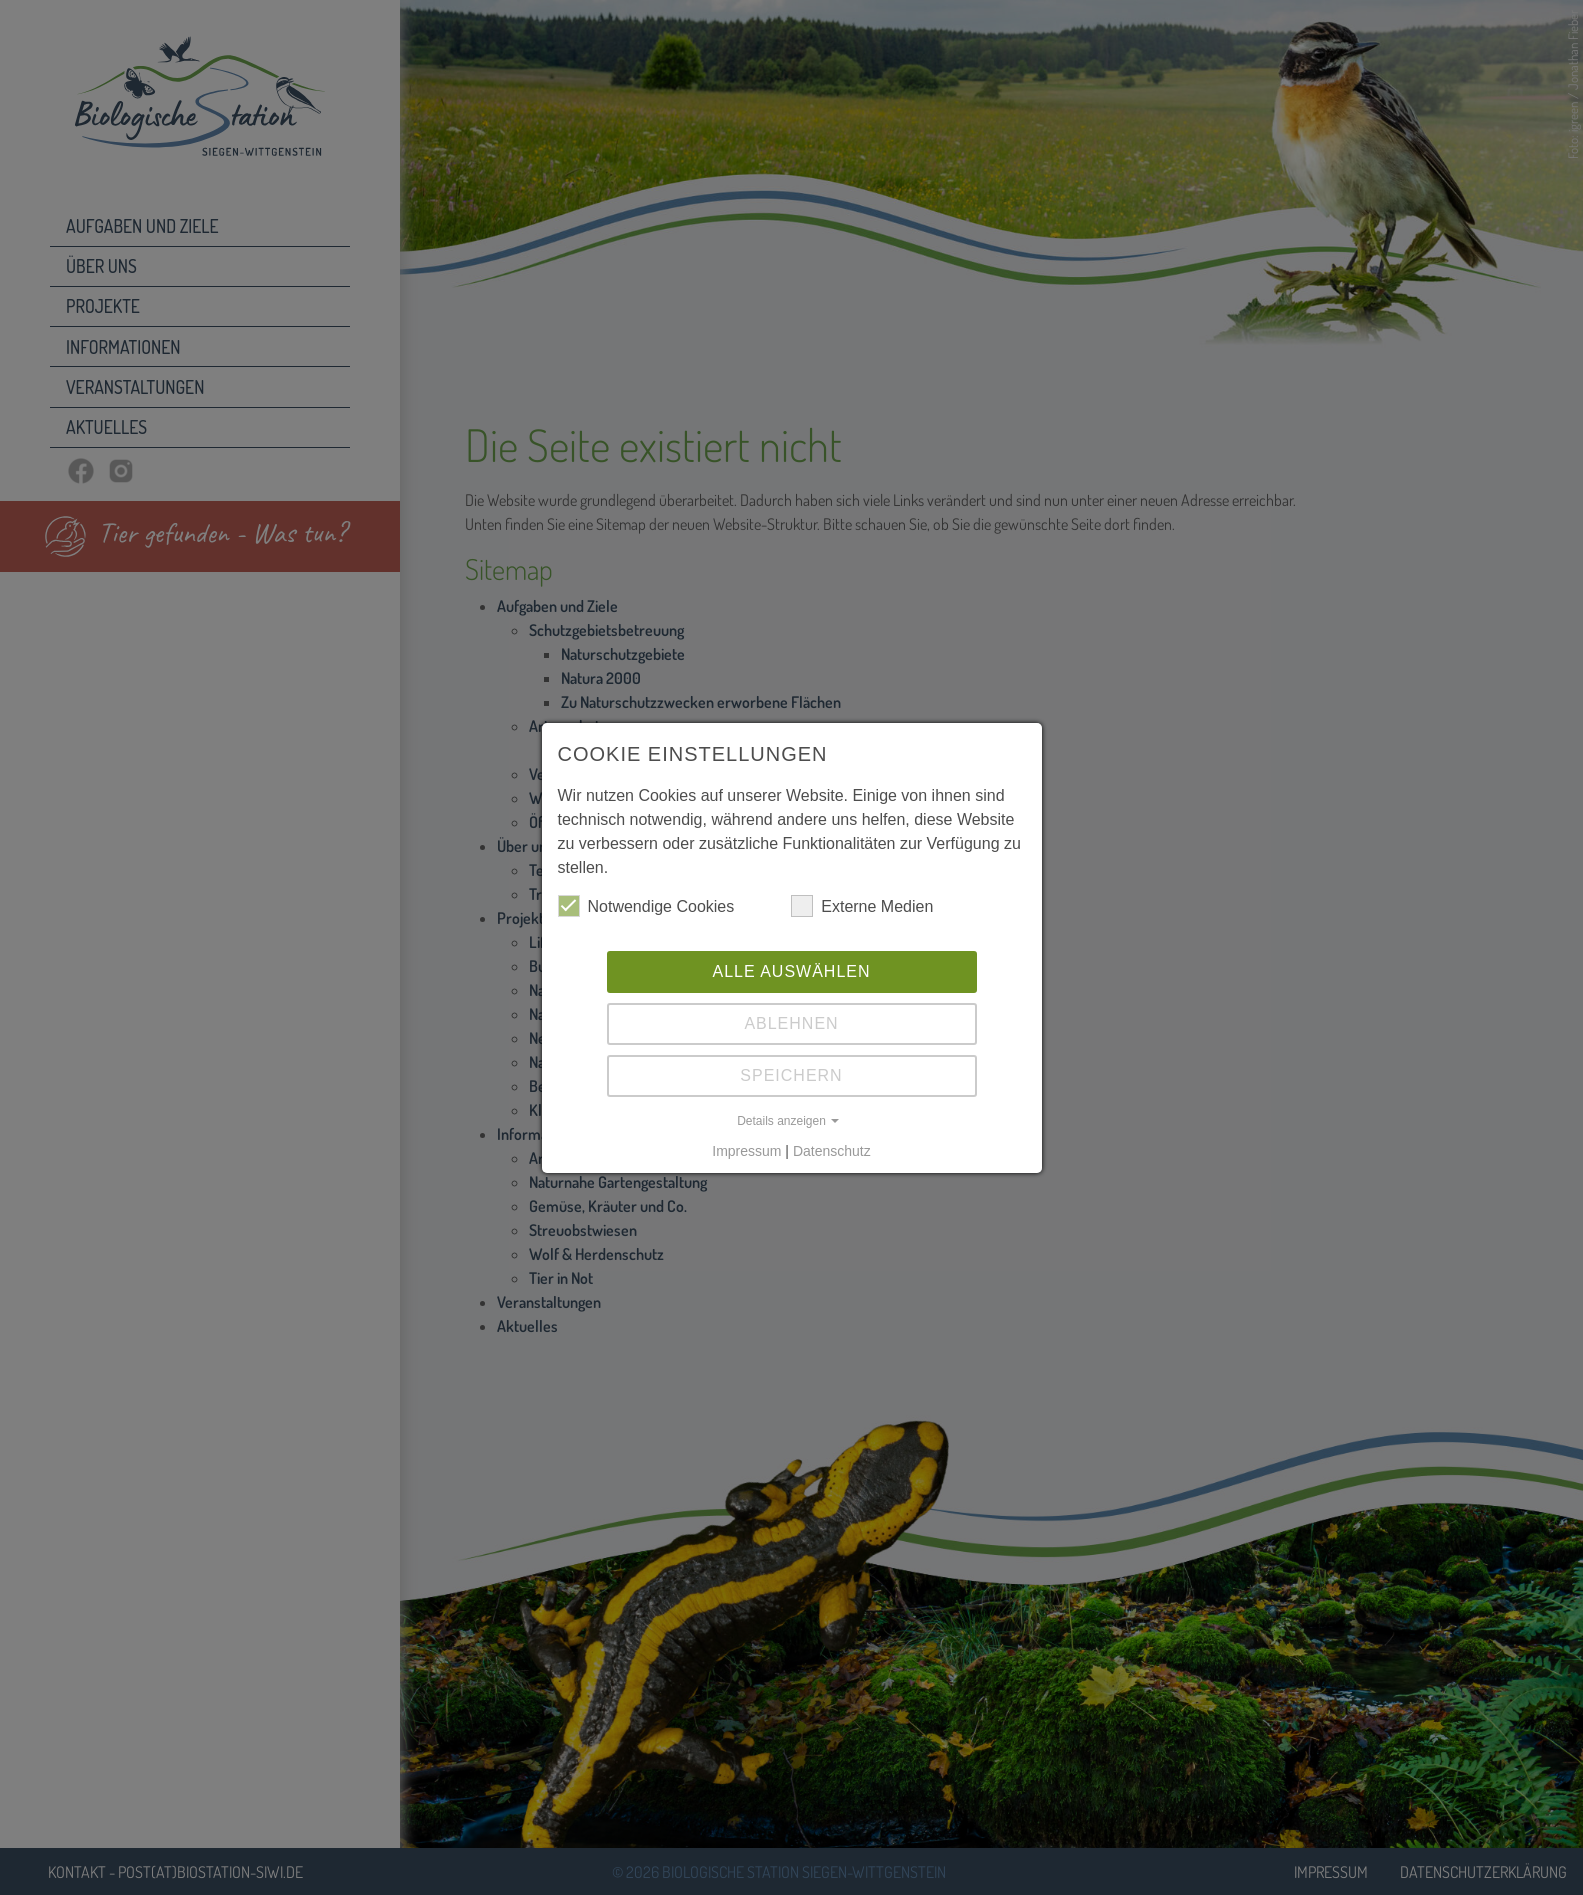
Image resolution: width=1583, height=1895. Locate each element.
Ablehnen (791, 1023)
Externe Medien (862, 906)
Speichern (791, 1075)
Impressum (746, 1151)
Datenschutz (832, 1151)
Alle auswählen (791, 971)
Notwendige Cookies (646, 906)
